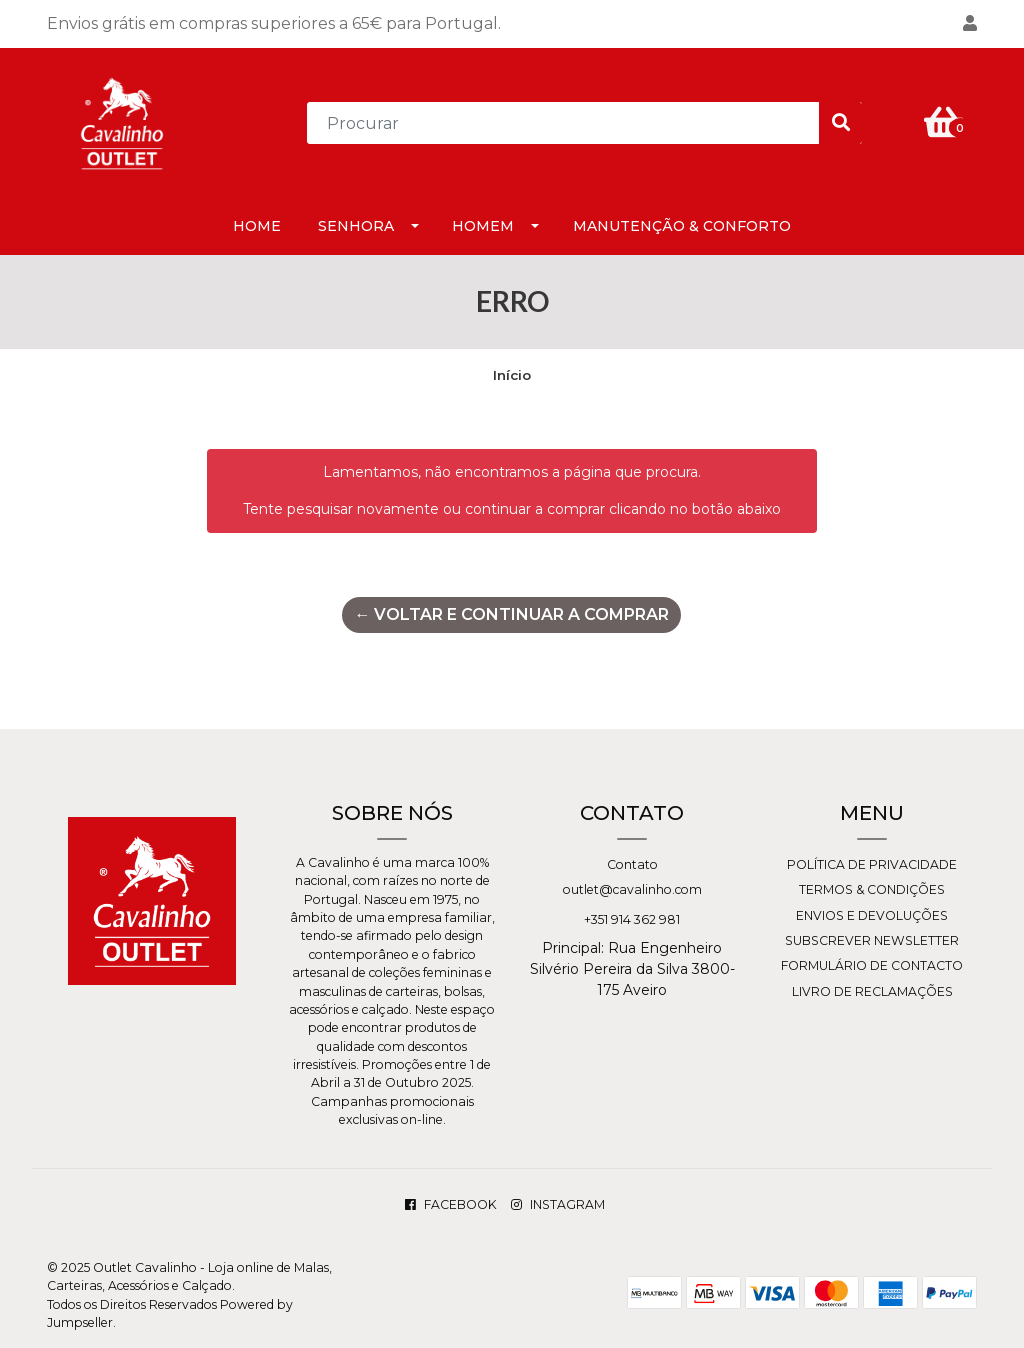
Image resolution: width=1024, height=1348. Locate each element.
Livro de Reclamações (872, 991)
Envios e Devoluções (872, 915)
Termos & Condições (872, 889)
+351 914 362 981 (632, 919)
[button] (970, 24)
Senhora (356, 226)
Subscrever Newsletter (872, 940)
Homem (483, 226)
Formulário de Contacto (872, 965)
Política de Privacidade (872, 864)
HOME (257, 226)
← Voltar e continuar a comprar (511, 614)
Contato (632, 864)
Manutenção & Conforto (682, 226)
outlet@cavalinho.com (632, 889)
